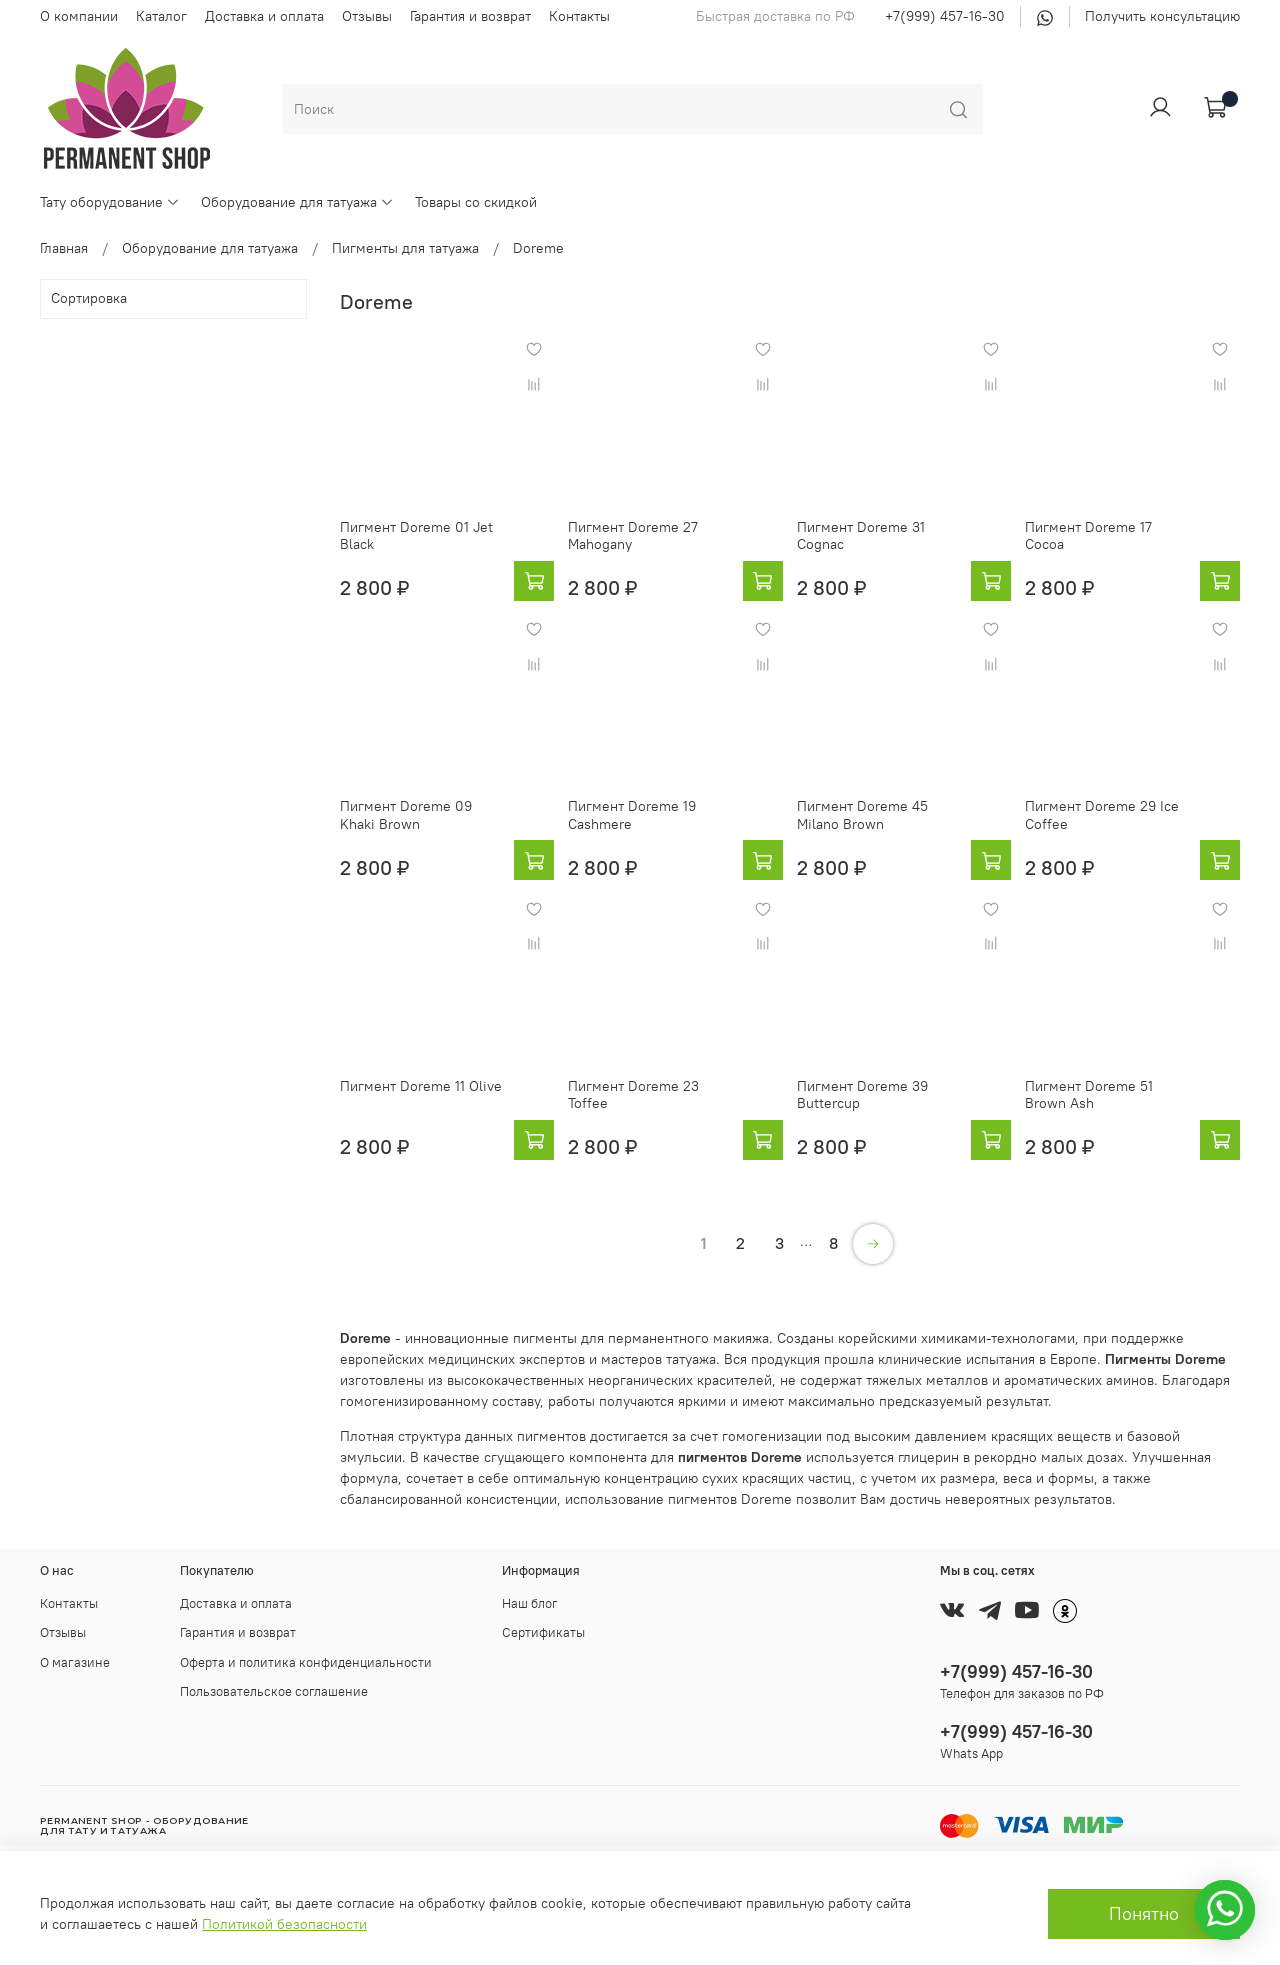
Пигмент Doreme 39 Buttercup (862, 1095)
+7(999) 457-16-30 (945, 16)
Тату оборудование (110, 202)
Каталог (161, 16)
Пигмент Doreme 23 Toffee (633, 1095)
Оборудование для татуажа (297, 202)
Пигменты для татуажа (405, 248)
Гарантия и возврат (470, 16)
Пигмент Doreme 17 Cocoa (1088, 536)
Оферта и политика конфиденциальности (306, 1662)
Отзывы (367, 16)
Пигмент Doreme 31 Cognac (861, 536)
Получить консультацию (1162, 16)
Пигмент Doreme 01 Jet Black (416, 536)
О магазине (75, 1662)
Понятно (1144, 1914)
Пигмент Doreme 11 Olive (421, 1086)
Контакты (579, 16)
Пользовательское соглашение (274, 1691)
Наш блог (530, 1603)
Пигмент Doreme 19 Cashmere (632, 815)
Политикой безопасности (284, 1924)
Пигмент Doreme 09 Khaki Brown (406, 815)
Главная (64, 248)
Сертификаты (543, 1632)
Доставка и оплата (264, 16)
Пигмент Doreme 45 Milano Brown (862, 815)
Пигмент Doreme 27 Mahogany (633, 536)
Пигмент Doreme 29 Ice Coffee (1102, 815)
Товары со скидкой (476, 202)
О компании (79, 16)
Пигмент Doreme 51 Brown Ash (1089, 1095)
